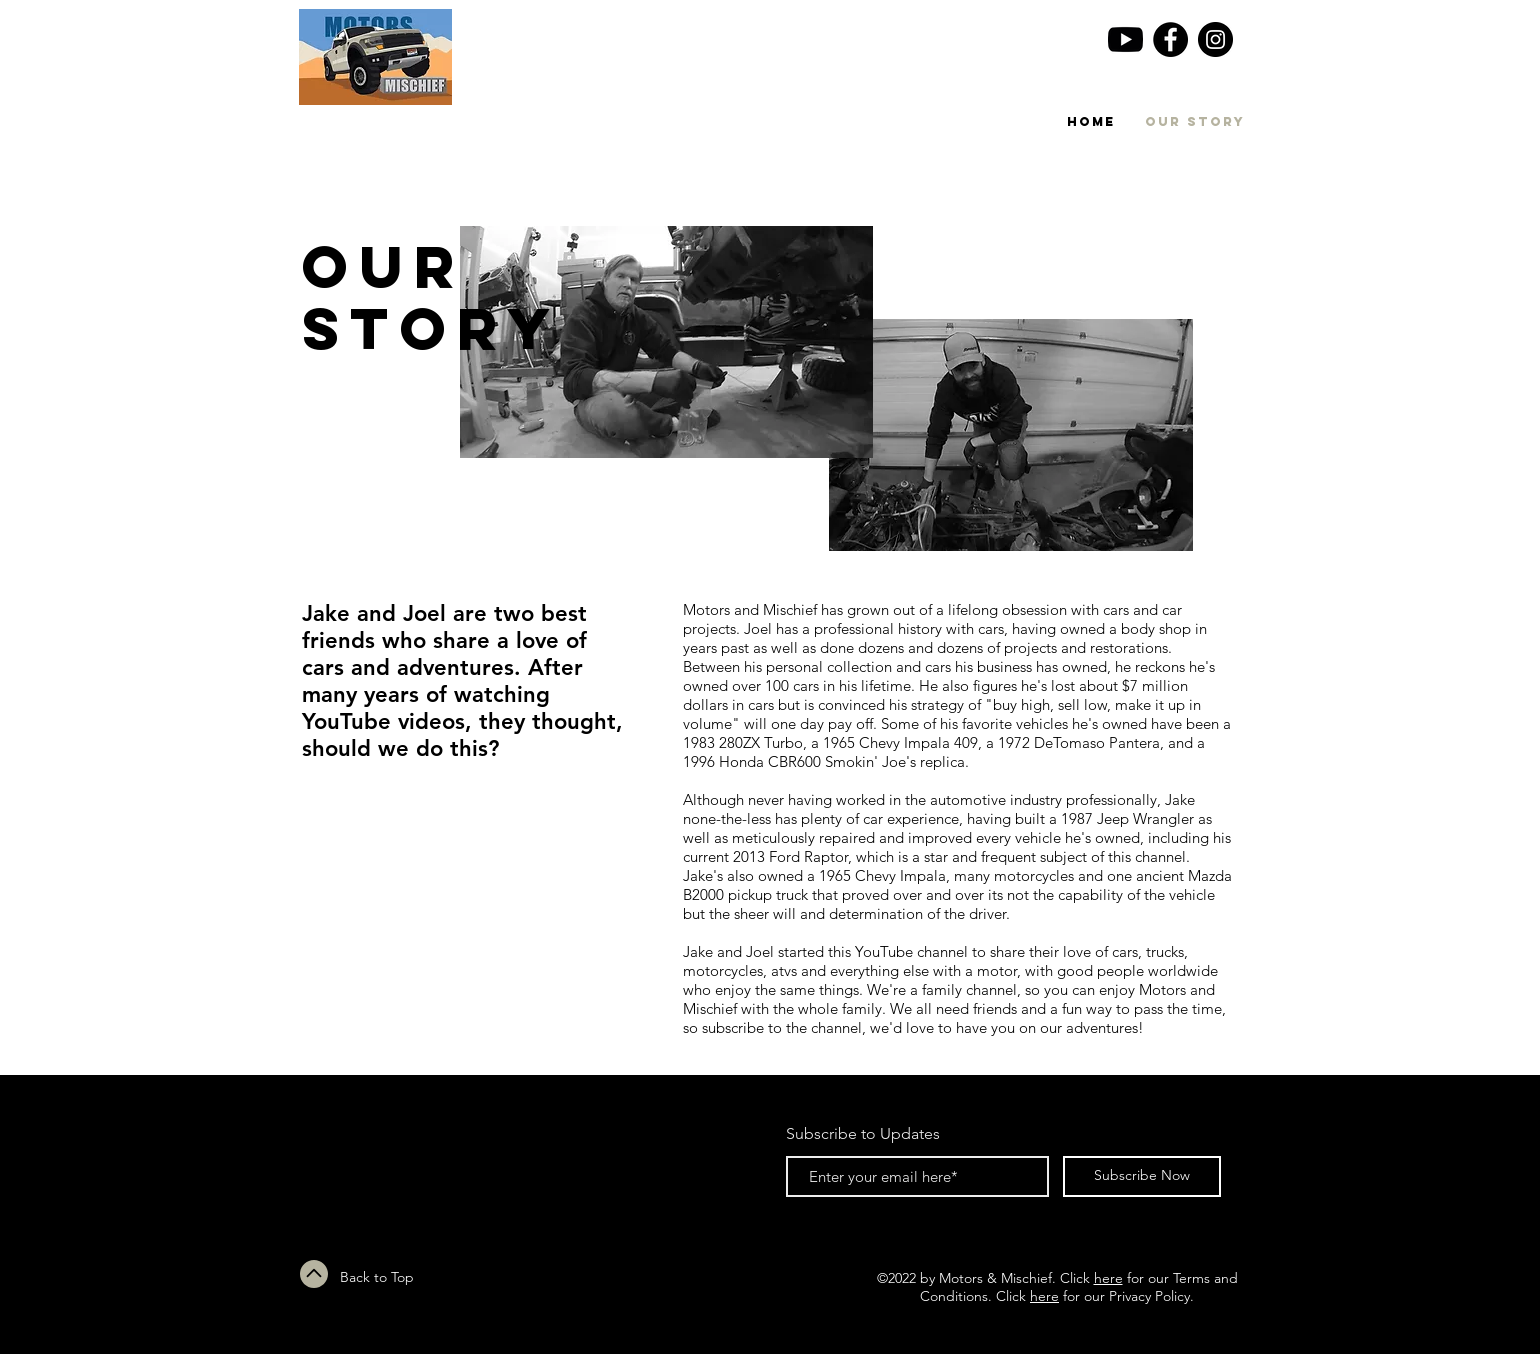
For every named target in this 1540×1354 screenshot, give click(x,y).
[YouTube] (1125, 39)
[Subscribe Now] (1142, 1176)
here (1108, 1278)
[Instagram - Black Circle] (1215, 39)
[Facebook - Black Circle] (1170, 39)
